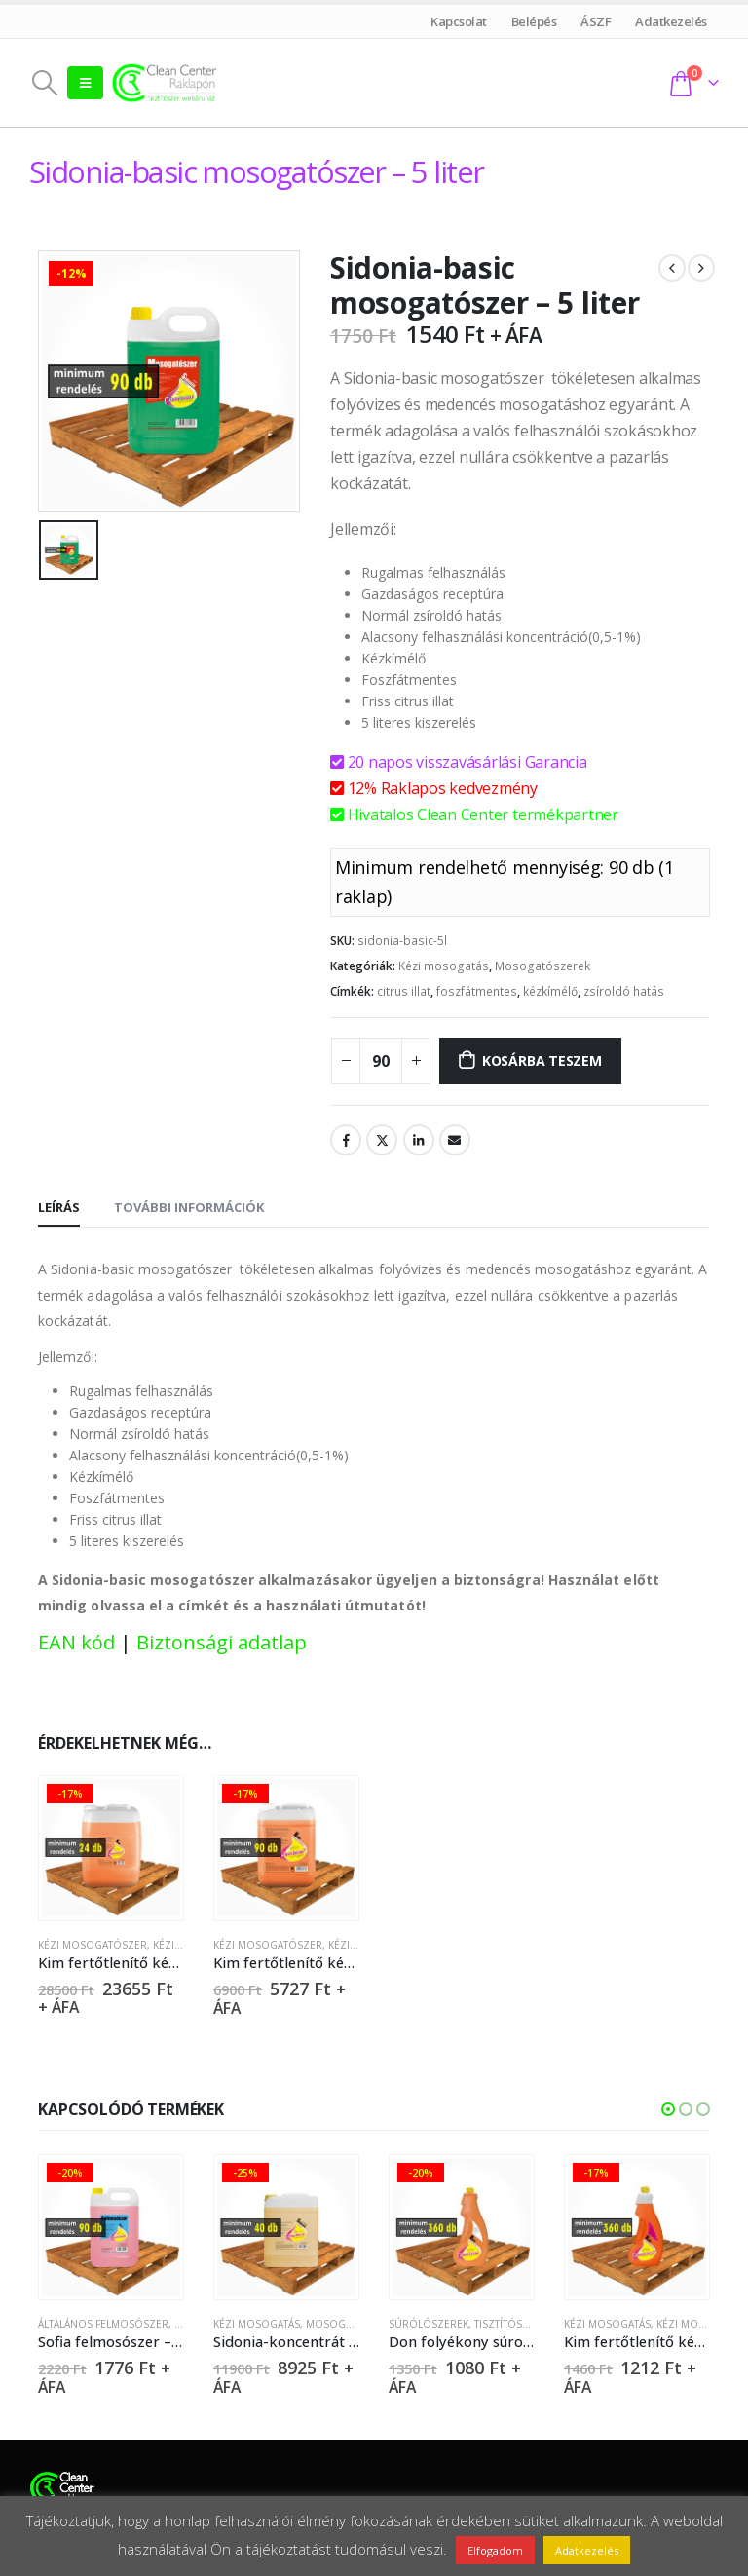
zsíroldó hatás (623, 991)
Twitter (381, 1139)
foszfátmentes (476, 991)
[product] (110, 1847)
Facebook (345, 1139)
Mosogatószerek (542, 966)
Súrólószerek (428, 2325)
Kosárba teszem (542, 1060)
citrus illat (403, 991)
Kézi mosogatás (443, 966)
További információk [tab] (189, 1207)
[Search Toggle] (44, 82)
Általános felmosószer (103, 2325)
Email (454, 1139)
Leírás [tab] (59, 1207)
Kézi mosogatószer (92, 1944)
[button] (668, 2111)
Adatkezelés (671, 21)
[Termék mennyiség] (380, 1061)
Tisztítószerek (513, 2325)
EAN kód (76, 1642)
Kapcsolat (459, 21)
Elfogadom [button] (495, 2550)
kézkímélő (550, 991)
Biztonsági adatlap (221, 1642)
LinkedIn (418, 1139)
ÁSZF (596, 21)
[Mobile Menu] (85, 82)
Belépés (533, 21)
